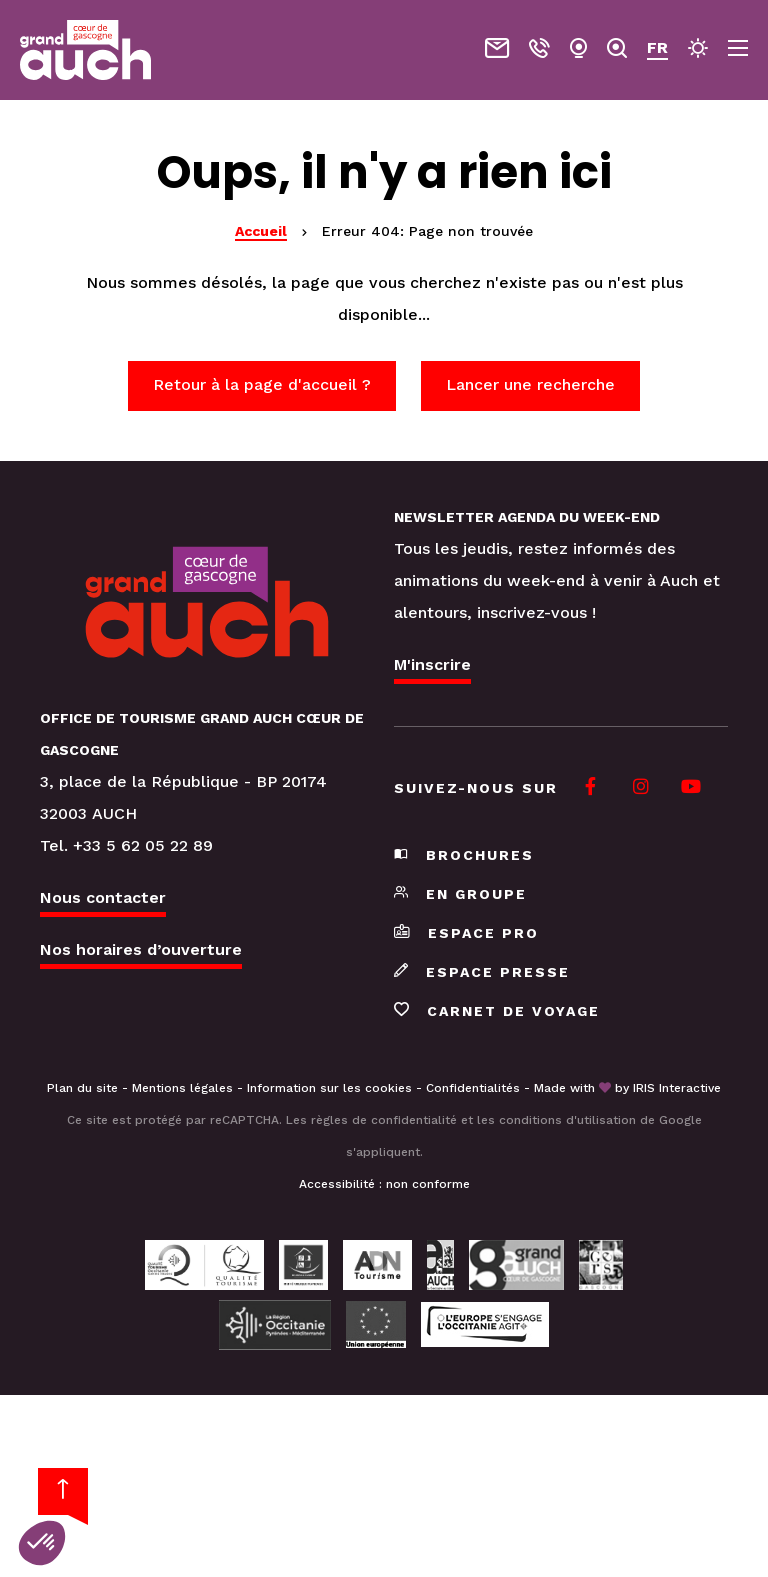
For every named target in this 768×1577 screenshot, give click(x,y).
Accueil (261, 231)
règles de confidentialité (384, 1120)
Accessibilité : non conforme (384, 1184)
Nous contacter (103, 897)
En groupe (460, 894)
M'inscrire (432, 664)
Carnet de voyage (497, 1011)
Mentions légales (182, 1088)
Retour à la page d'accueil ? (262, 384)
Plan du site (82, 1088)
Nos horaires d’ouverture (141, 949)
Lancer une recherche (530, 384)
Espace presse (482, 972)
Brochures (464, 855)
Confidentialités (473, 1088)
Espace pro (466, 933)
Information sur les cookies (329, 1088)
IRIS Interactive (677, 1088)
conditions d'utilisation (567, 1120)
